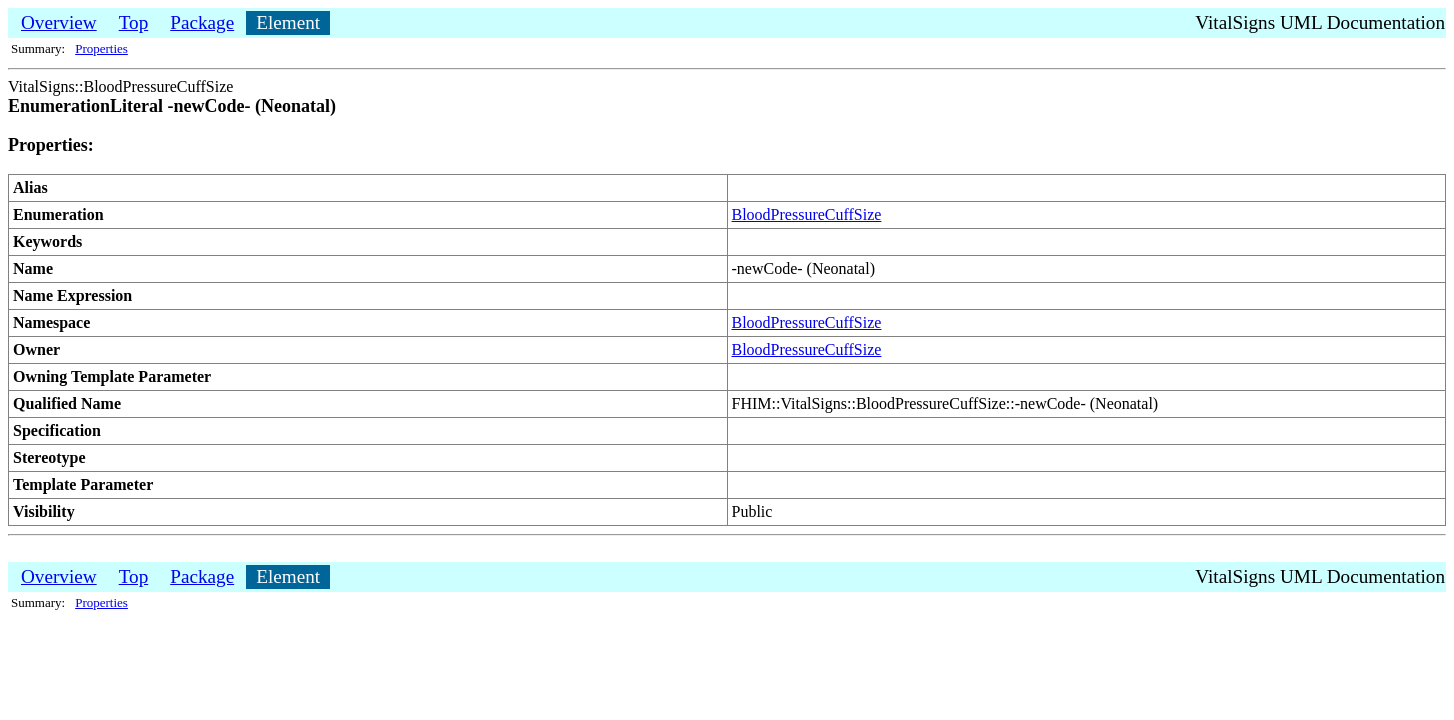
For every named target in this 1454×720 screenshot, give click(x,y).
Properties (101, 48)
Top (134, 22)
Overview (59, 22)
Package (202, 22)
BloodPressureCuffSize (807, 214)
